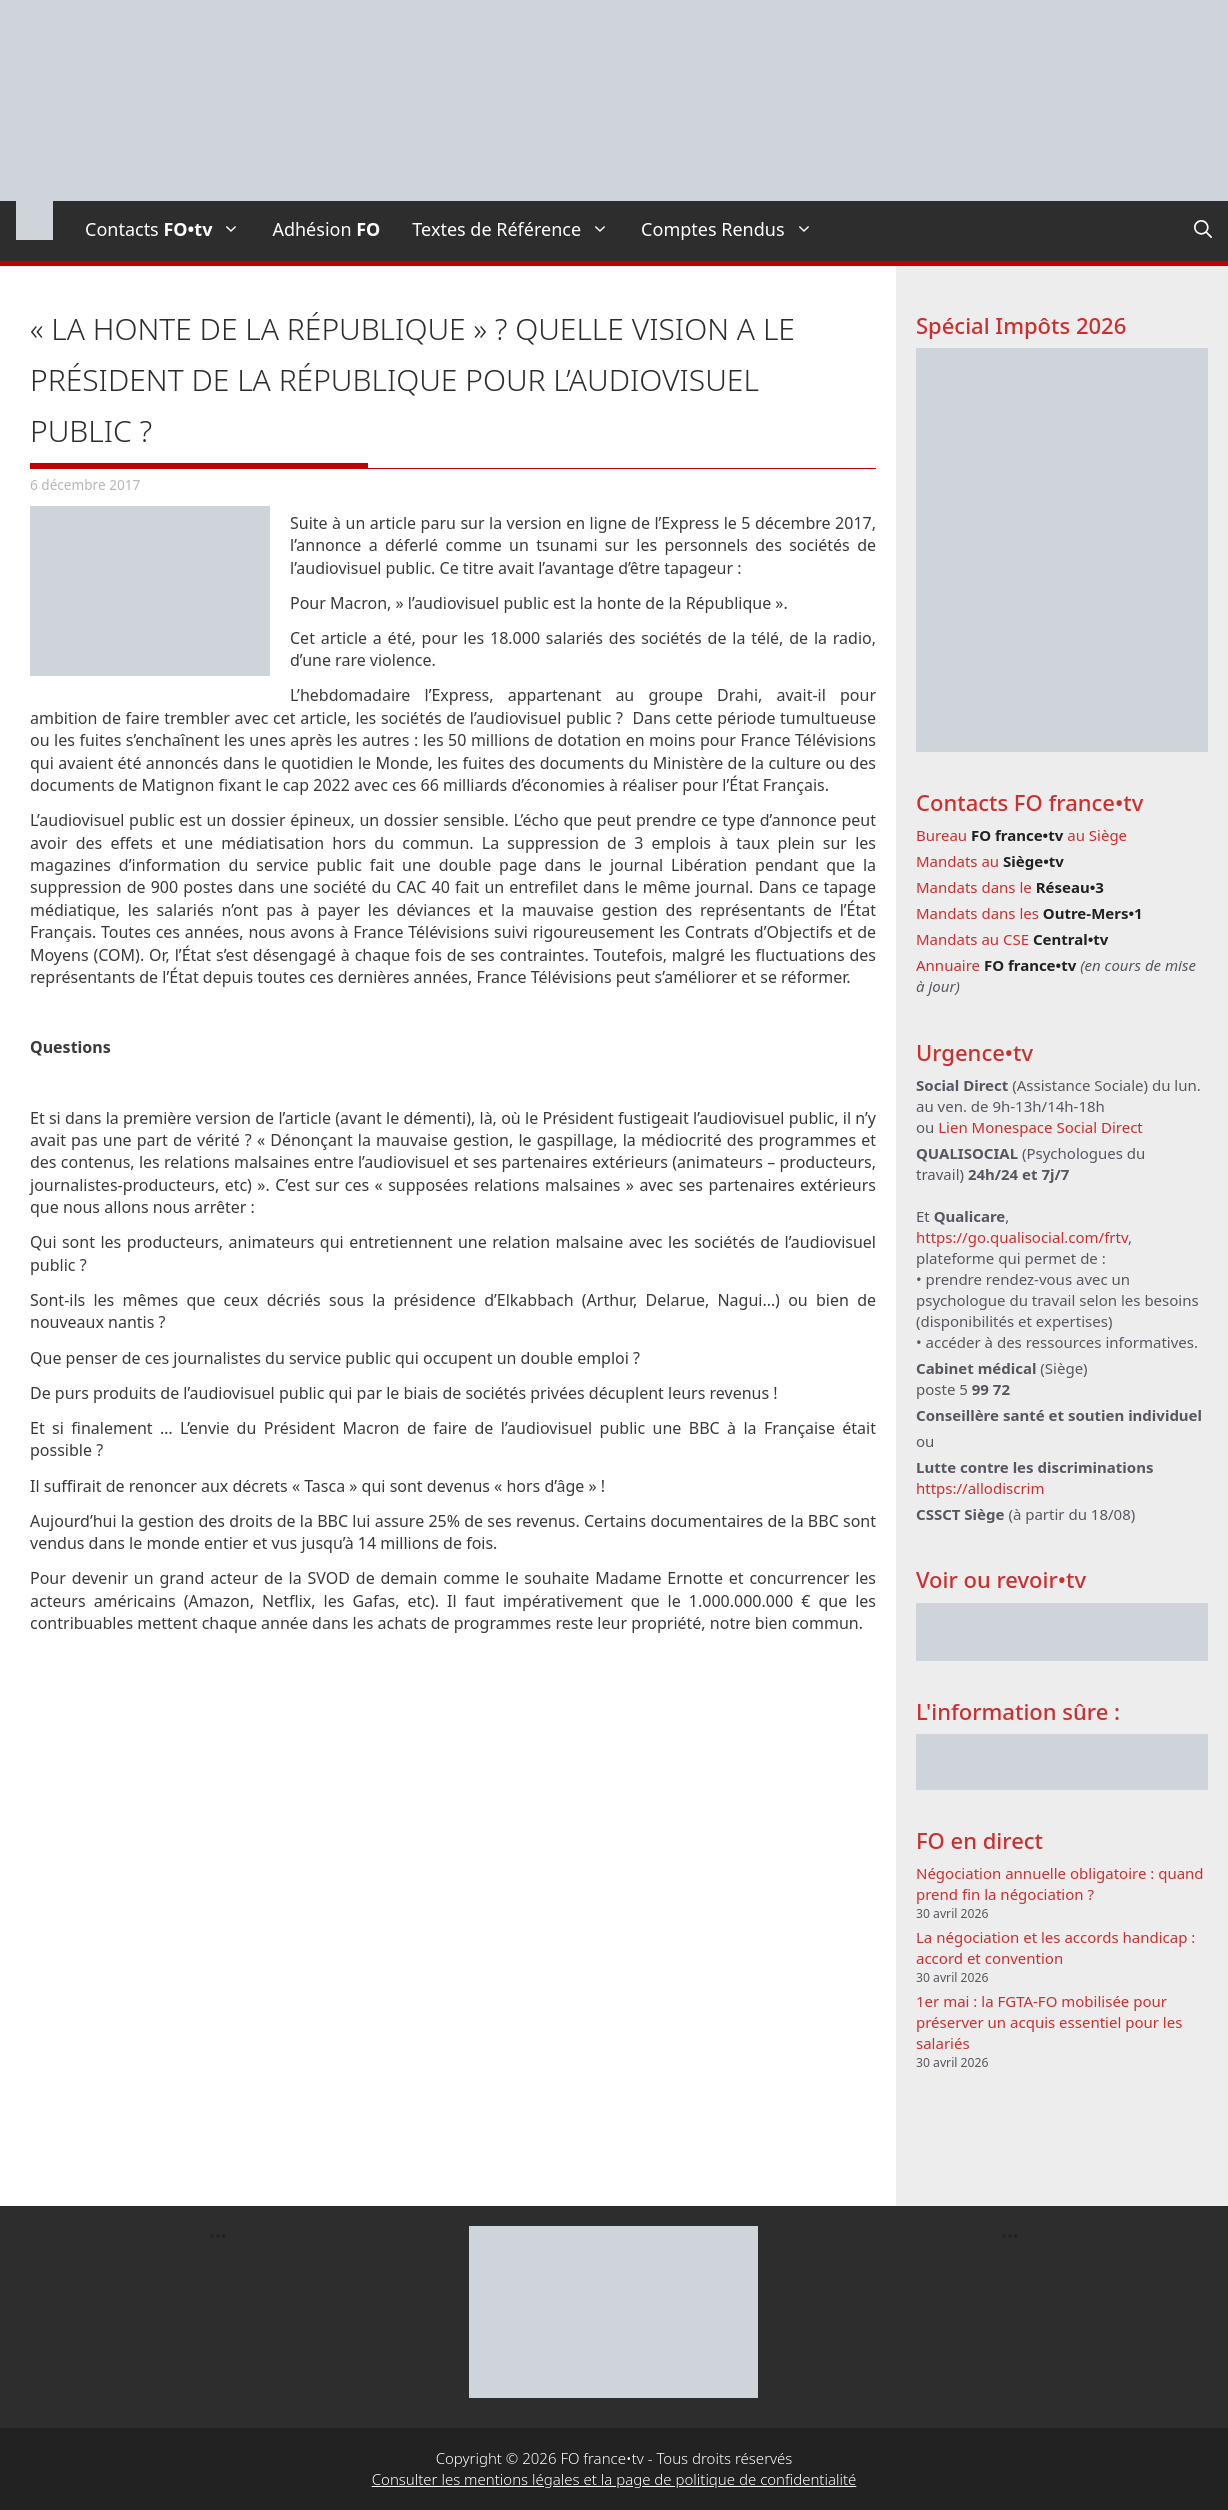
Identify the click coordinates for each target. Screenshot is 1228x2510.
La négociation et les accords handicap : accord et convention (1055, 1947)
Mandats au (990, 861)
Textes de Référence (518, 229)
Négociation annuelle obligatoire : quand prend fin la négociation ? (1060, 1883)
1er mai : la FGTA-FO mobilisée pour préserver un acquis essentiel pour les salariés (1049, 2022)
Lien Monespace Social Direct (1040, 1127)
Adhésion (326, 229)
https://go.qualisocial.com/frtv (1022, 1237)
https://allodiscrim (980, 1488)
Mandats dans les (1029, 913)
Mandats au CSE (1012, 939)
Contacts (170, 229)
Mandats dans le (1010, 887)
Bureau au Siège (1021, 835)
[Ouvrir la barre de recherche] (1203, 229)
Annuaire (996, 965)
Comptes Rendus (734, 229)
